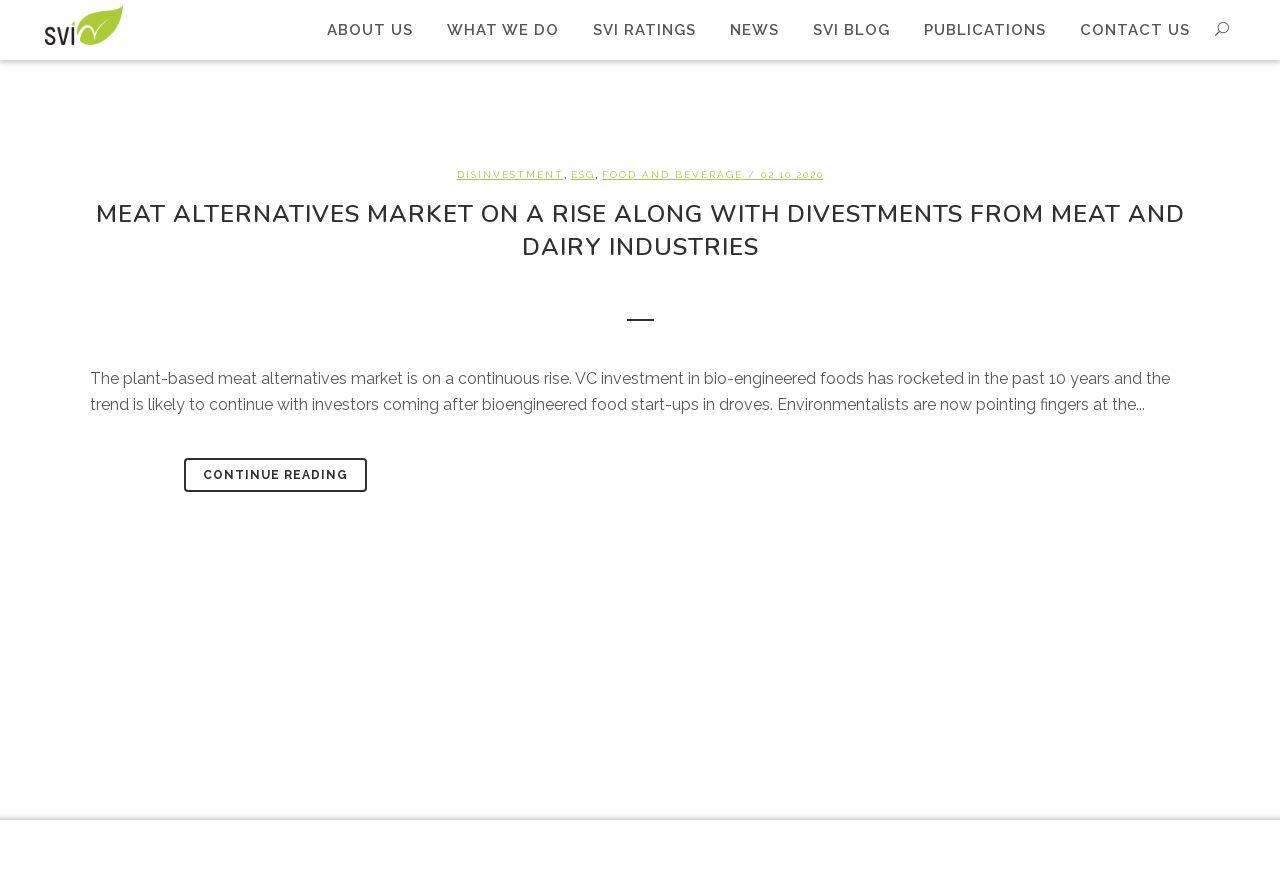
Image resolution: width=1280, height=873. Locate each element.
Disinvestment (510, 174)
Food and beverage (672, 174)
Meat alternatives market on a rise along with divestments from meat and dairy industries (640, 230)
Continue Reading (275, 475)
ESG (583, 174)
